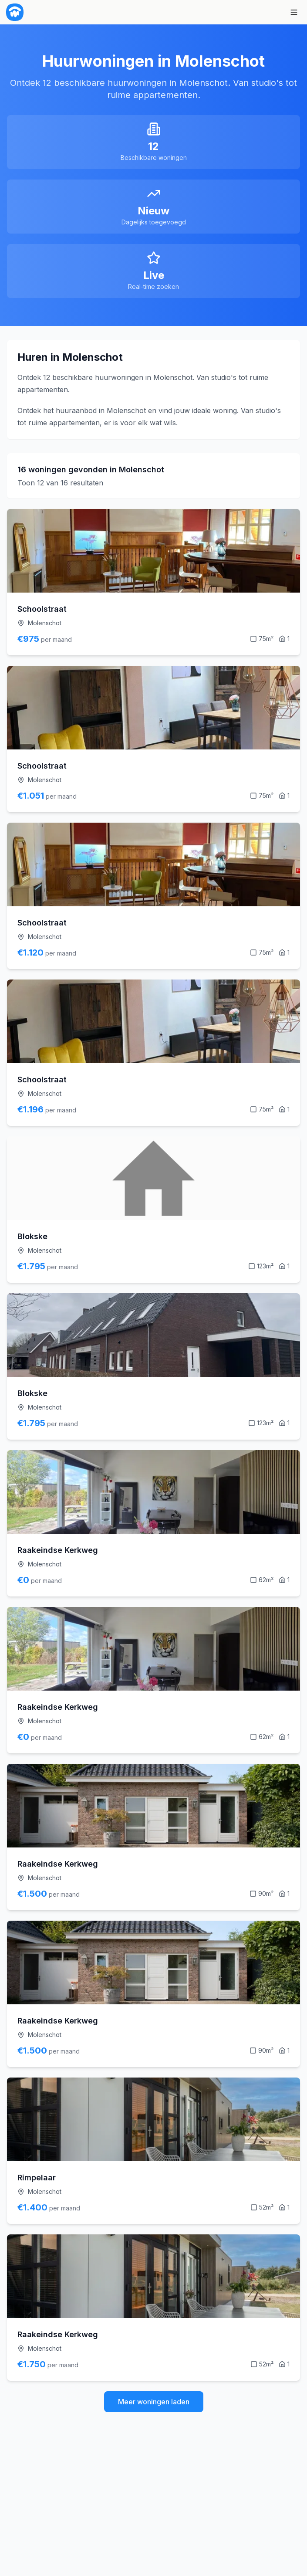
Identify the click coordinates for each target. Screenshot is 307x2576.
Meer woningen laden (153, 2401)
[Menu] (294, 12)
